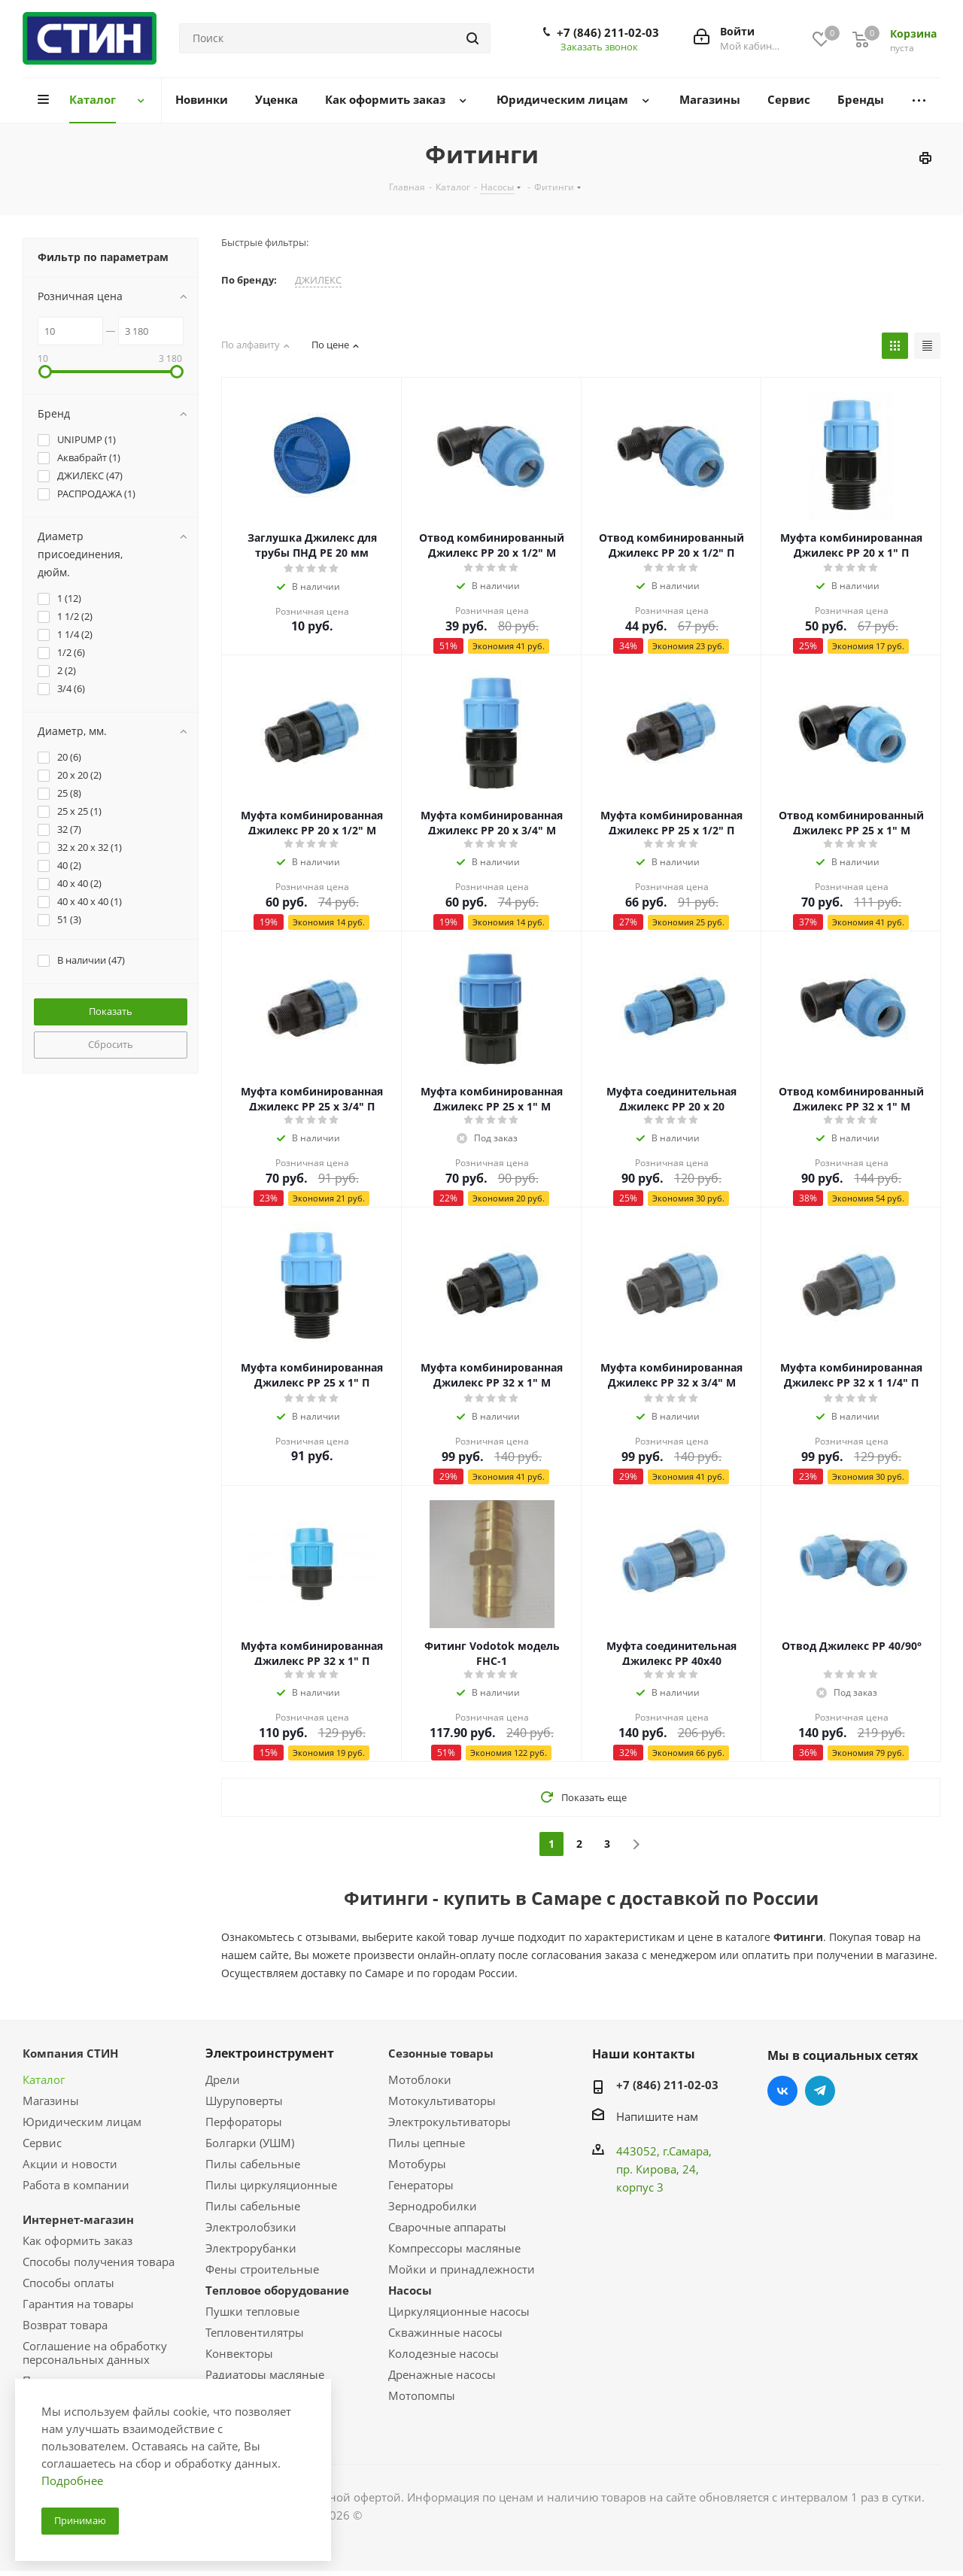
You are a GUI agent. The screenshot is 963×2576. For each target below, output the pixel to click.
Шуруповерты (244, 2100)
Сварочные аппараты (447, 2226)
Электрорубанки (250, 2248)
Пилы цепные (426, 2142)
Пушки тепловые (252, 2311)
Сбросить (110, 1044)
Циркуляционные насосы (459, 2311)
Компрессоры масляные (454, 2248)
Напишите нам (657, 2116)
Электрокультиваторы (449, 2121)
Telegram (820, 2091)
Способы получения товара (99, 2261)
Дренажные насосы (442, 2374)
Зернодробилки (432, 2205)
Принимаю (80, 2520)
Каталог (44, 2079)
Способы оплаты (68, 2282)
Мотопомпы (421, 2395)
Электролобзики (250, 2226)
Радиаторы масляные (264, 2374)
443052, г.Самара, (664, 2150)
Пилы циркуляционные (271, 2184)
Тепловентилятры (254, 2332)
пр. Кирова (646, 2169)
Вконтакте (782, 2091)
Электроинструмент (269, 2053)
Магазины (51, 2100)
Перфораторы (243, 2121)
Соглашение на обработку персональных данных (95, 2352)
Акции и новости (70, 2163)
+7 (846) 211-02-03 (608, 32)
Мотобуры (417, 2163)
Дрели (222, 2079)
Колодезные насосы (443, 2353)
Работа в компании (76, 2184)
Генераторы (421, 2184)
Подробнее (72, 2480)
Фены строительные (262, 2269)
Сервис (42, 2142)
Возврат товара (65, 2324)
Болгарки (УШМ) (249, 2142)
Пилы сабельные (252, 2163)
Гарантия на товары (78, 2303)
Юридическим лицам (82, 2121)
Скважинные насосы (445, 2332)
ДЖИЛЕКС (318, 280)
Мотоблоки (419, 2079)
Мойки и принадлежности (461, 2269)
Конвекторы (239, 2353)
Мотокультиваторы (442, 2100)
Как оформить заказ (77, 2240)
